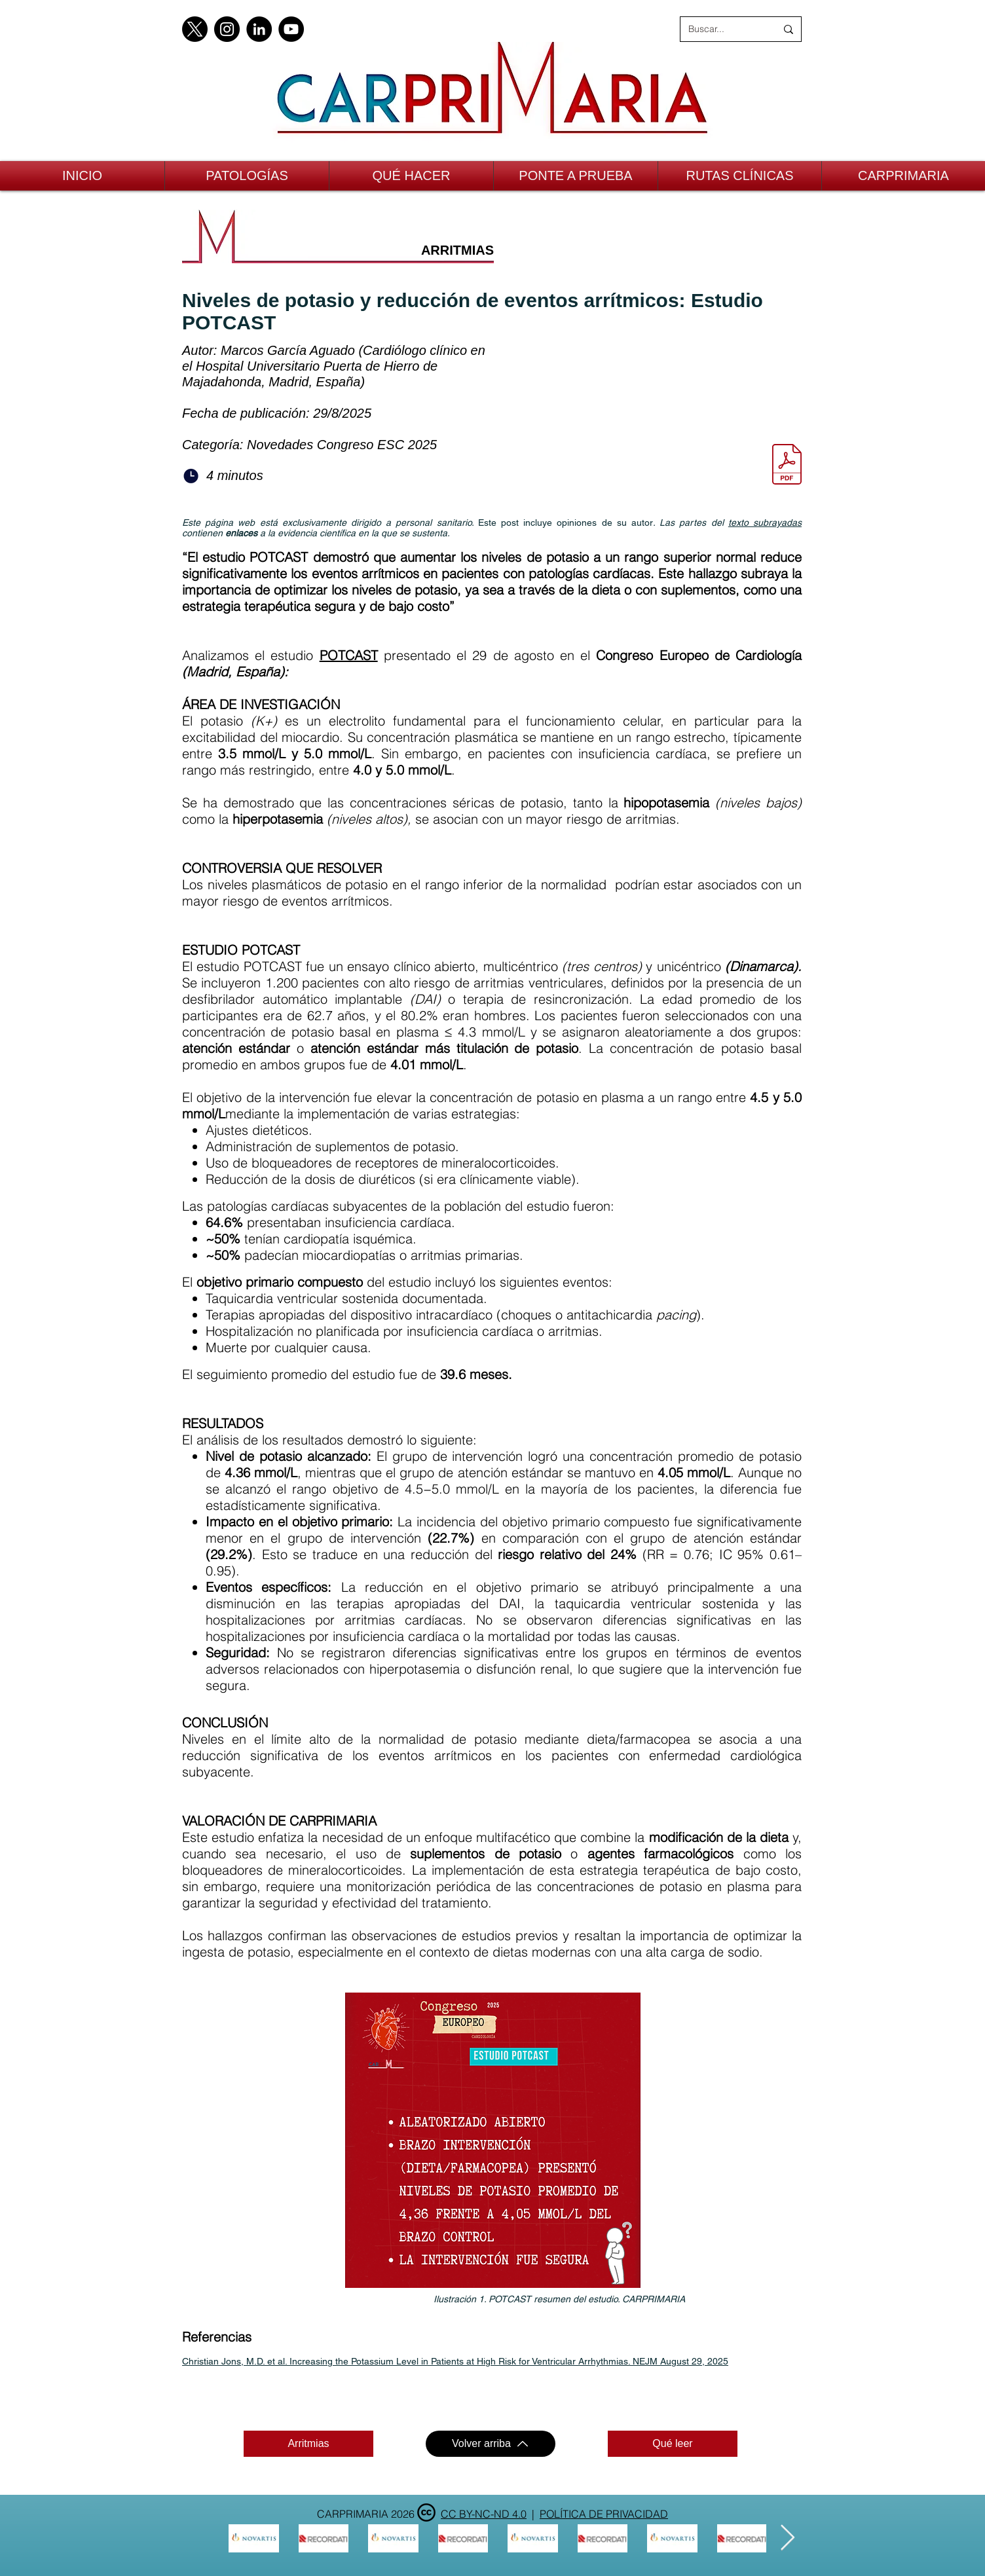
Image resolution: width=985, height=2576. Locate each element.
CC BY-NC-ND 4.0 (484, 2513)
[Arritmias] (308, 2444)
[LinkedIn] (259, 29)
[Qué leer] (672, 2444)
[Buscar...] (722, 29)
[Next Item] (787, 2538)
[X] (195, 29)
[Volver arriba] (490, 2444)
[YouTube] (291, 29)
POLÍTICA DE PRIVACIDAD (604, 2513)
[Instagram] (227, 29)
